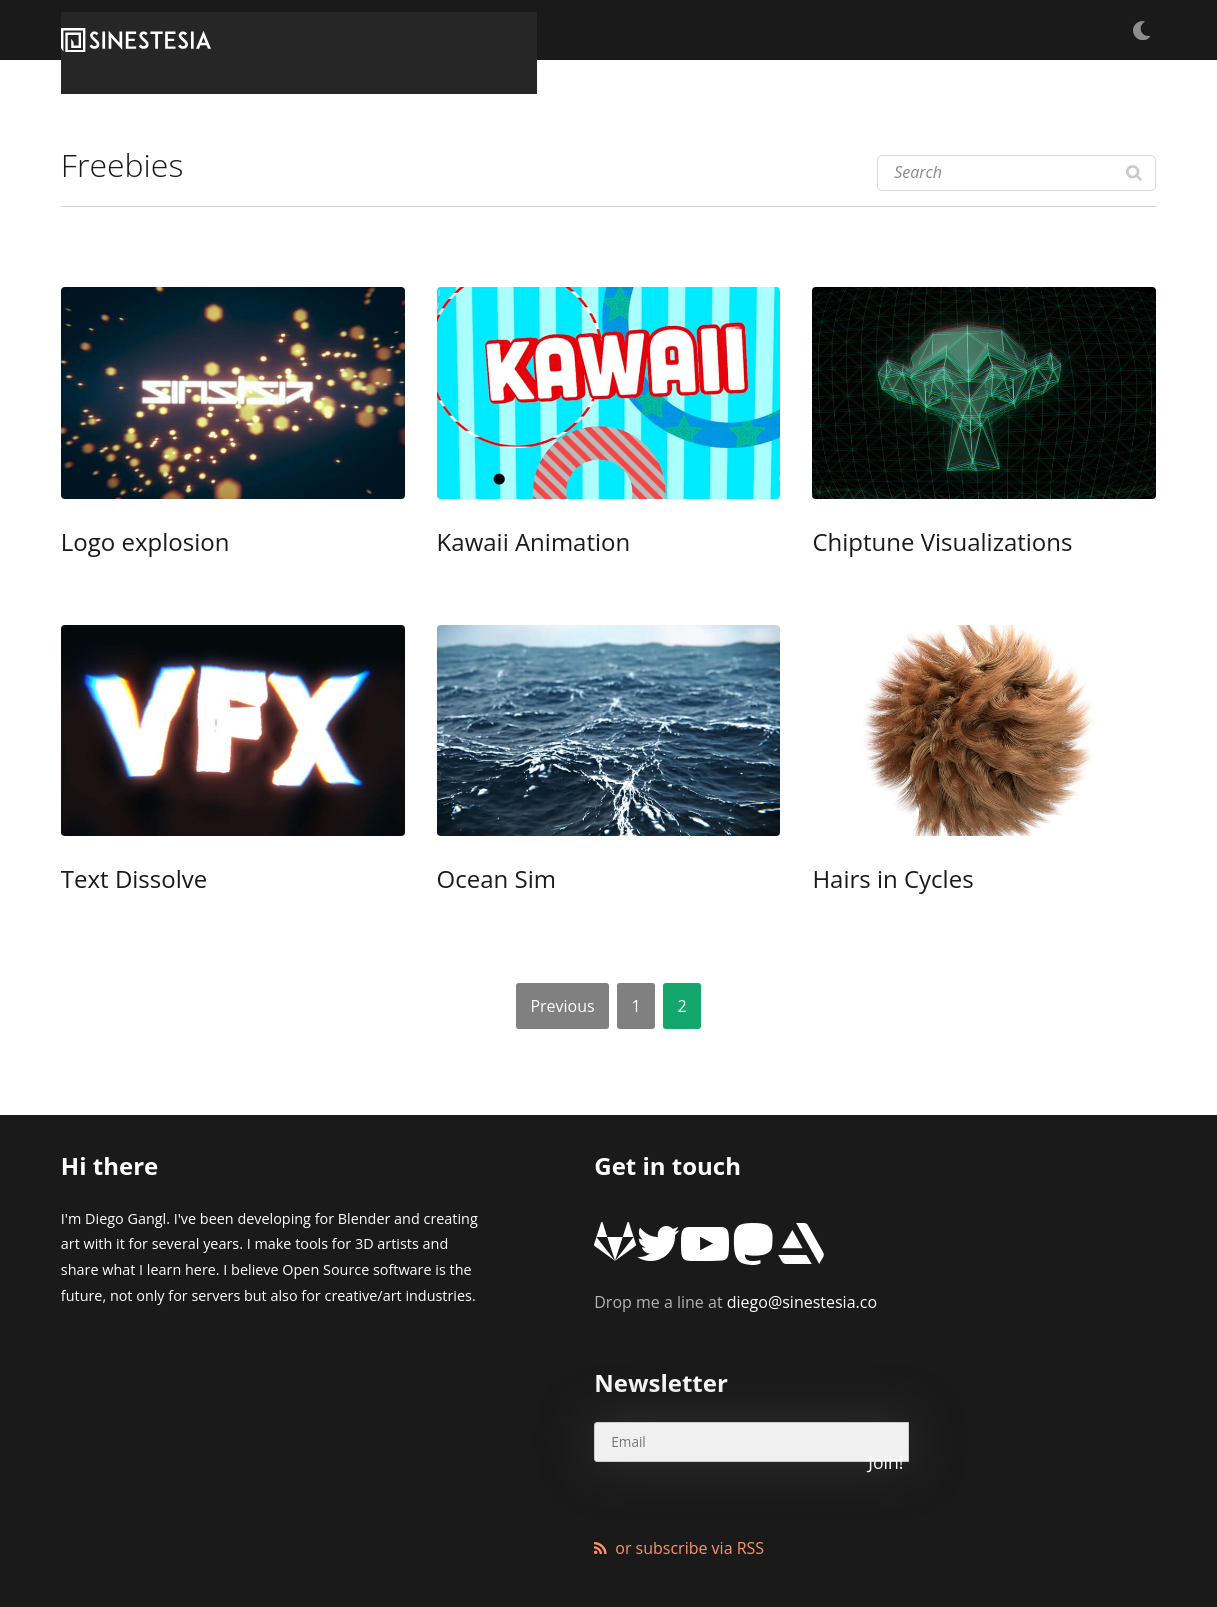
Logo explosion (123, 543)
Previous (562, 1001)
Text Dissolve (114, 877)
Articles (951, 30)
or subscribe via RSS (689, 1452)
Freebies (860, 30)
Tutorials (764, 30)
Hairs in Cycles (871, 877)
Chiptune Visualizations (907, 543)
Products (1040, 30)
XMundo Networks (314, 1541)
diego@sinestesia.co (735, 1268)
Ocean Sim (481, 877)
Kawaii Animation (508, 543)
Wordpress (515, 1541)
